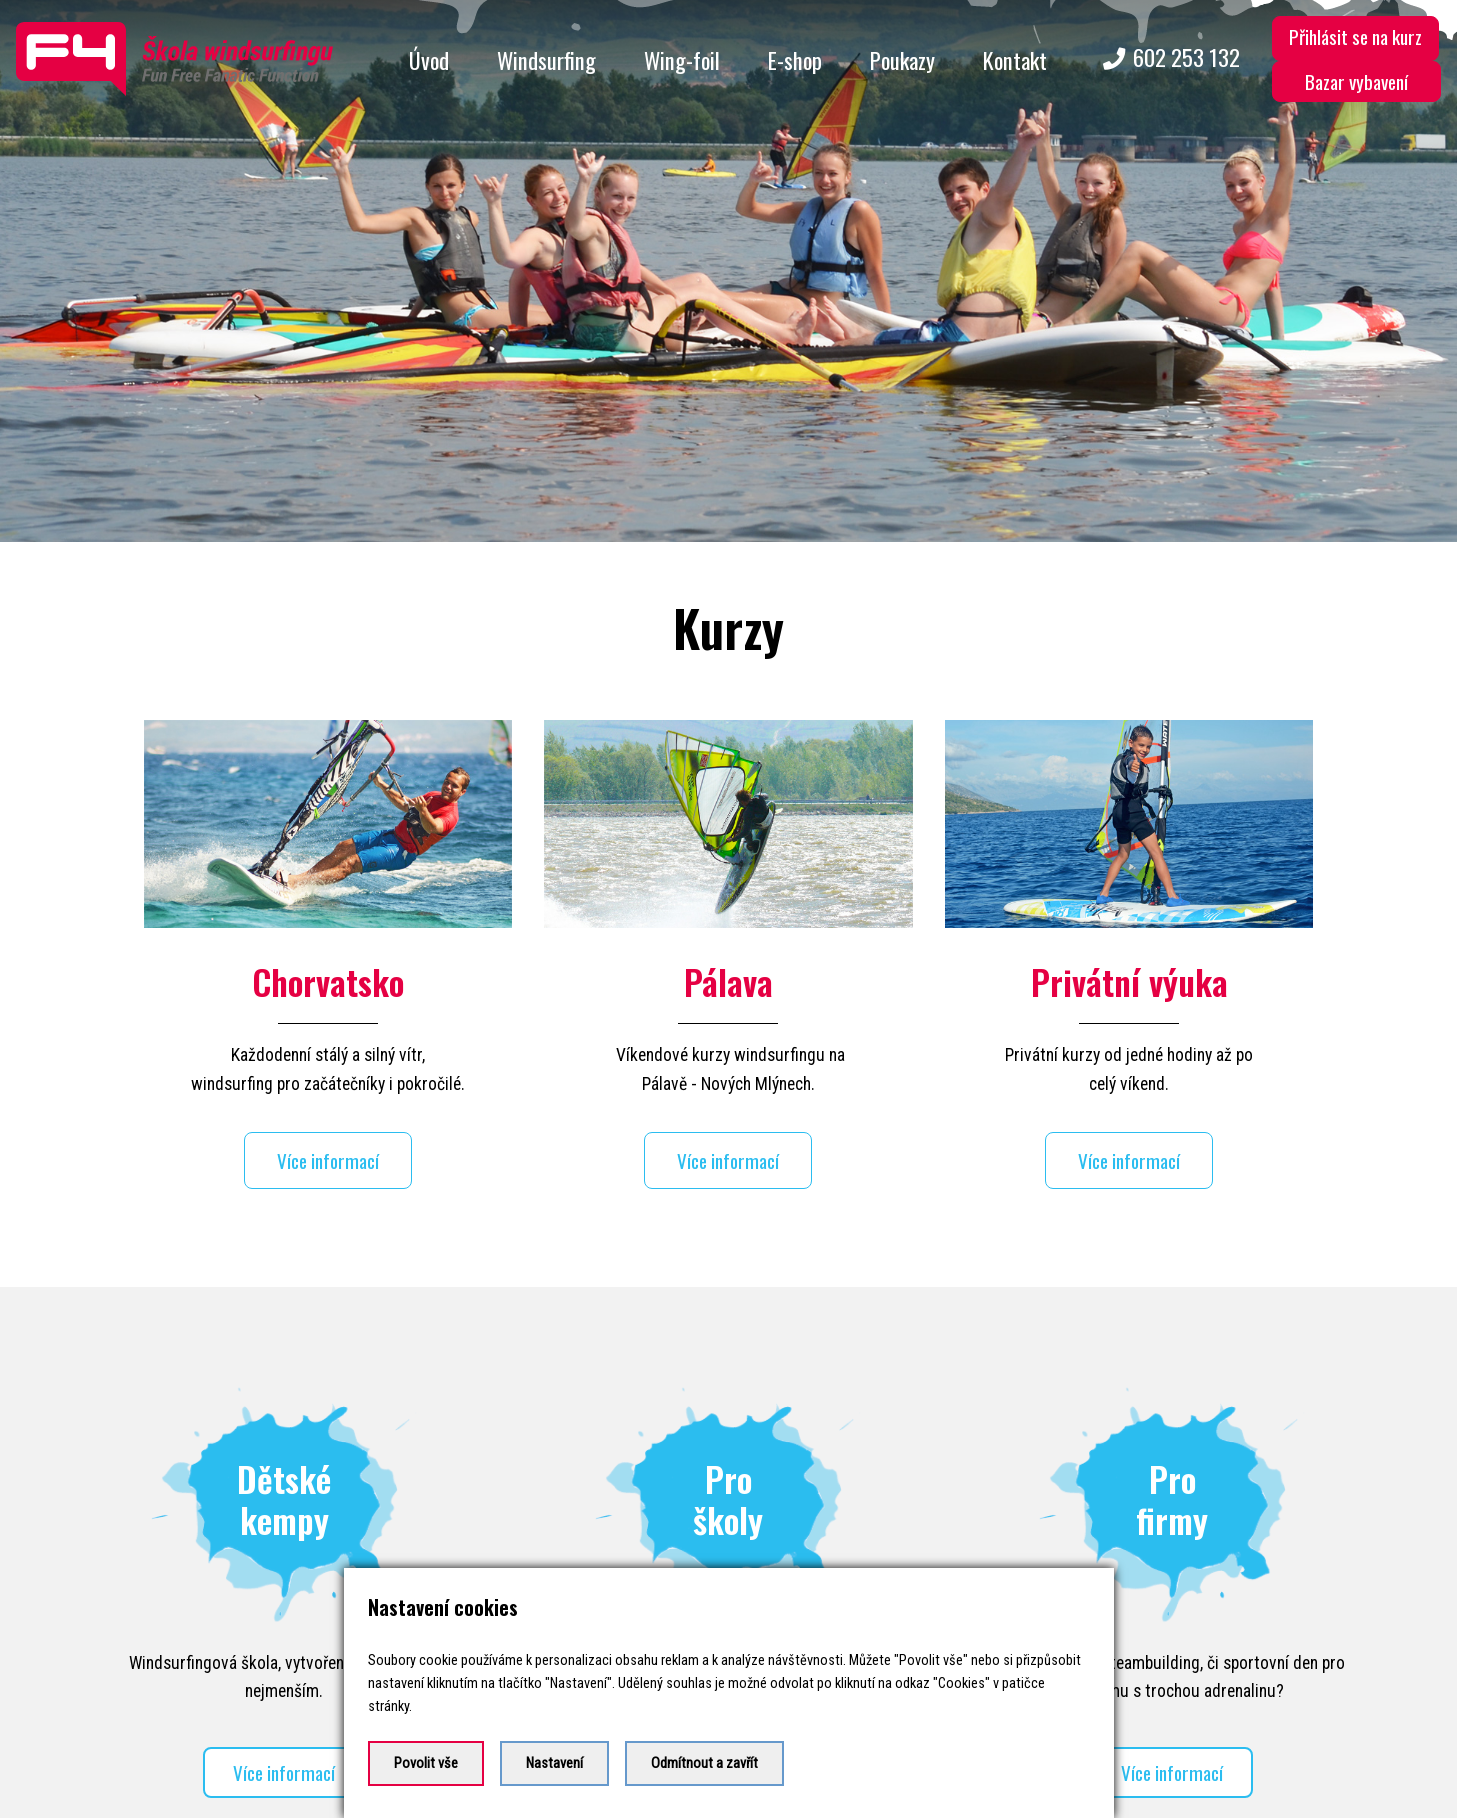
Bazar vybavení (1356, 81)
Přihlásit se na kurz (1355, 36)
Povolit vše (426, 1763)
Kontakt (1015, 59)
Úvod (429, 59)
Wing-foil (682, 59)
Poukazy (902, 59)
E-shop (795, 59)
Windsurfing (546, 59)
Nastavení (554, 1763)
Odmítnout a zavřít (704, 1763)
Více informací (328, 1144)
